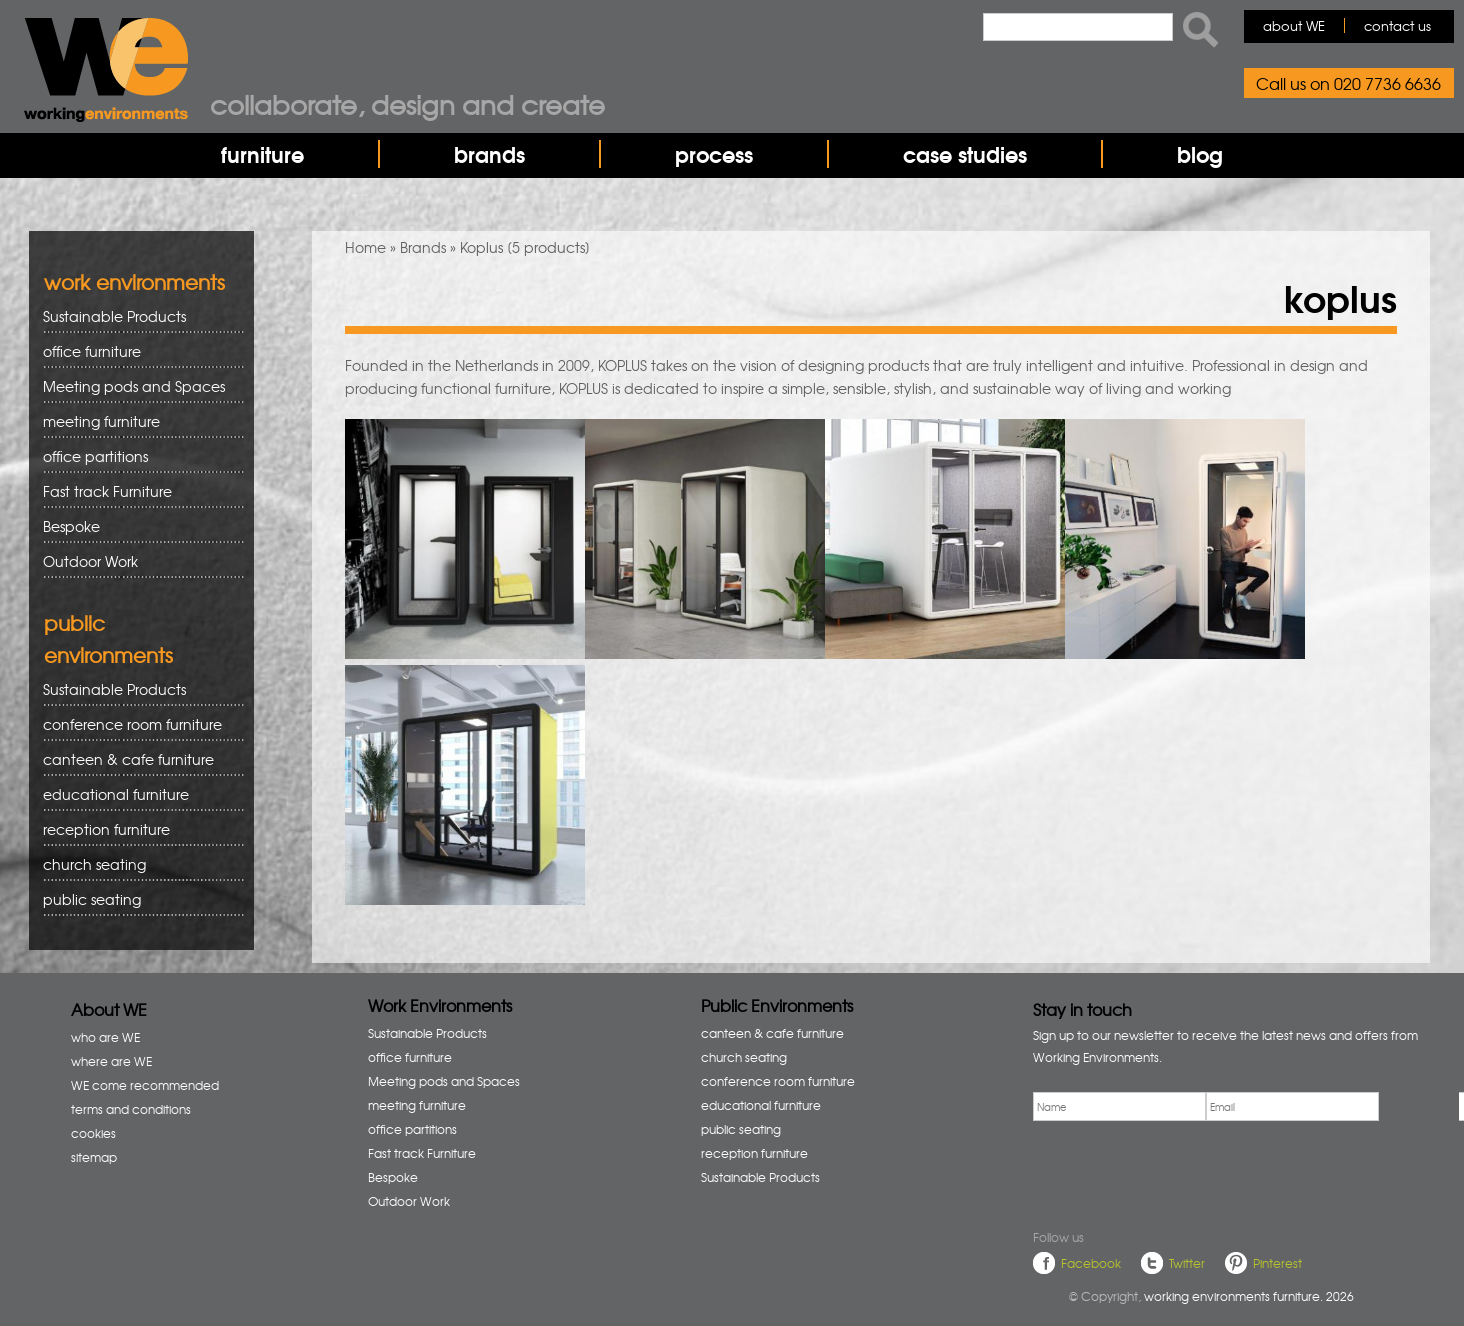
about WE (1294, 25)
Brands (423, 247)
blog (1200, 154)
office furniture (136, 351)
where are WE (111, 1061)
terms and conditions (131, 1109)
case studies (965, 154)
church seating (94, 864)
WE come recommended (145, 1085)
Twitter (1187, 1263)
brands (489, 154)
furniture (262, 154)
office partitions (136, 456)
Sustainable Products (114, 316)
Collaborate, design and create (407, 104)
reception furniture (136, 829)
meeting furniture (136, 421)
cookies (93, 1133)
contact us (1397, 25)
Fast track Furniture (107, 491)
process (714, 154)
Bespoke (71, 526)
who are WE (105, 1037)
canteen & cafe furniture (136, 759)
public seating (136, 899)
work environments (134, 281)
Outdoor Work (90, 561)
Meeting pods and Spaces (136, 386)
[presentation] (1185, 1171)
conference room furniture (136, 724)
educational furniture (136, 794)
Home (365, 247)
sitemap (94, 1157)
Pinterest (1277, 1263)
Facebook (1091, 1263)
